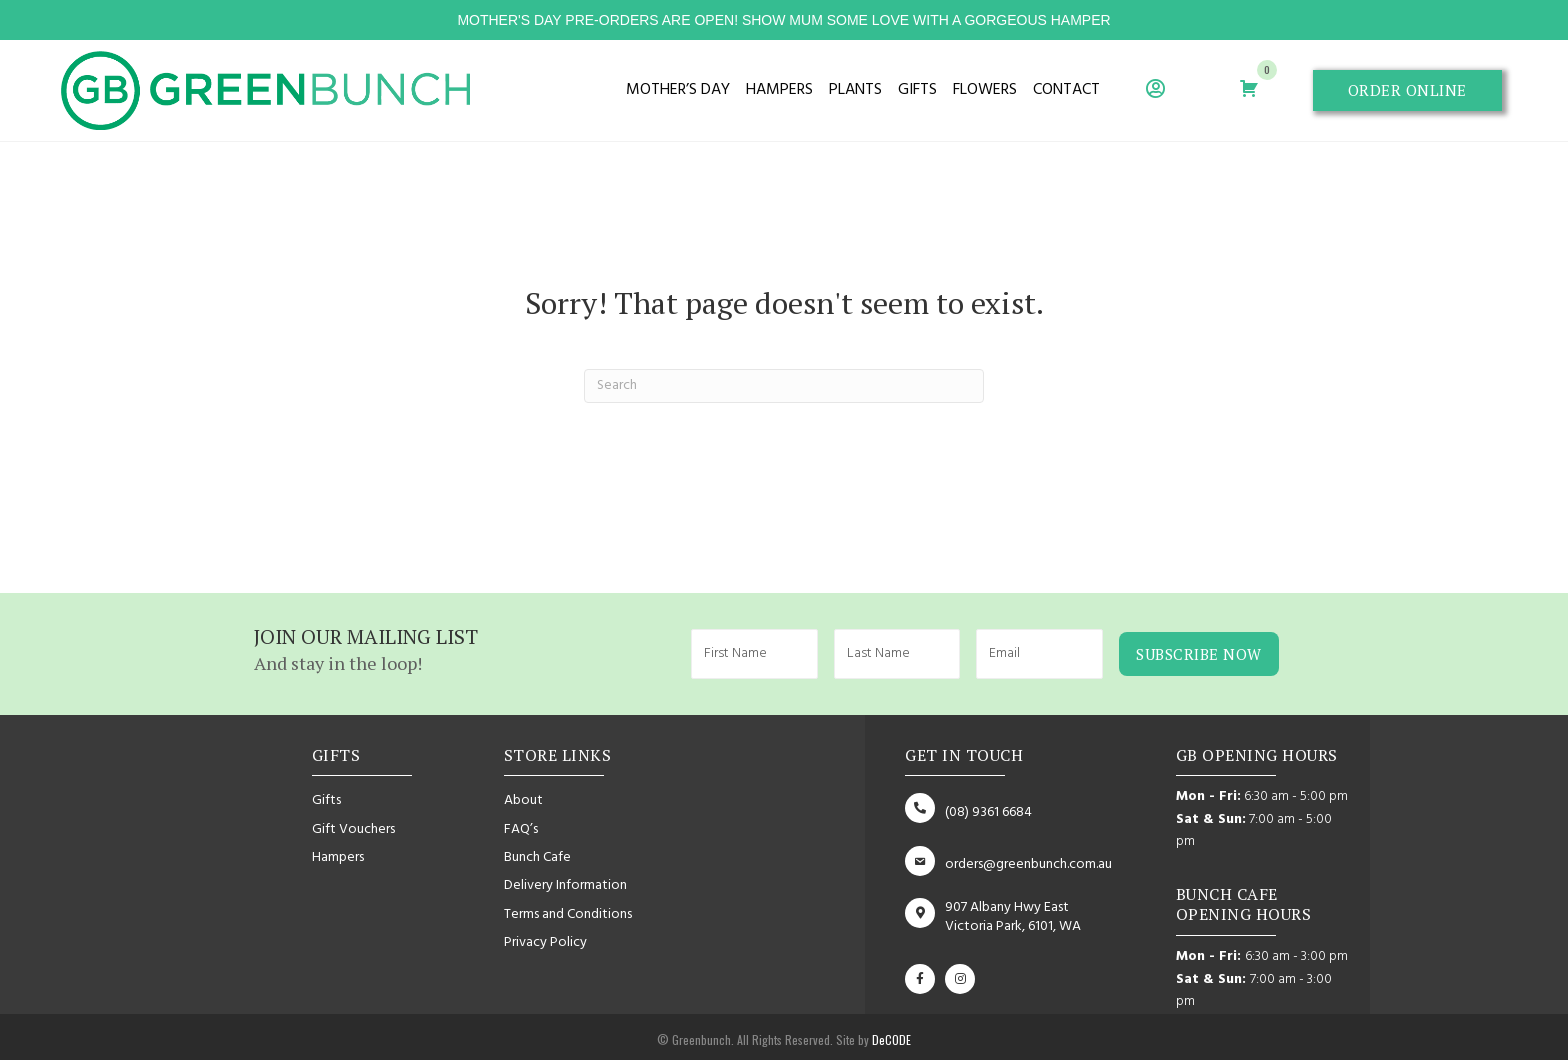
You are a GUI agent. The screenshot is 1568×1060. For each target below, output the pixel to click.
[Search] (784, 386)
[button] (1407, 91)
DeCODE (890, 1035)
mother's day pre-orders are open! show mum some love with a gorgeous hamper (783, 20)
